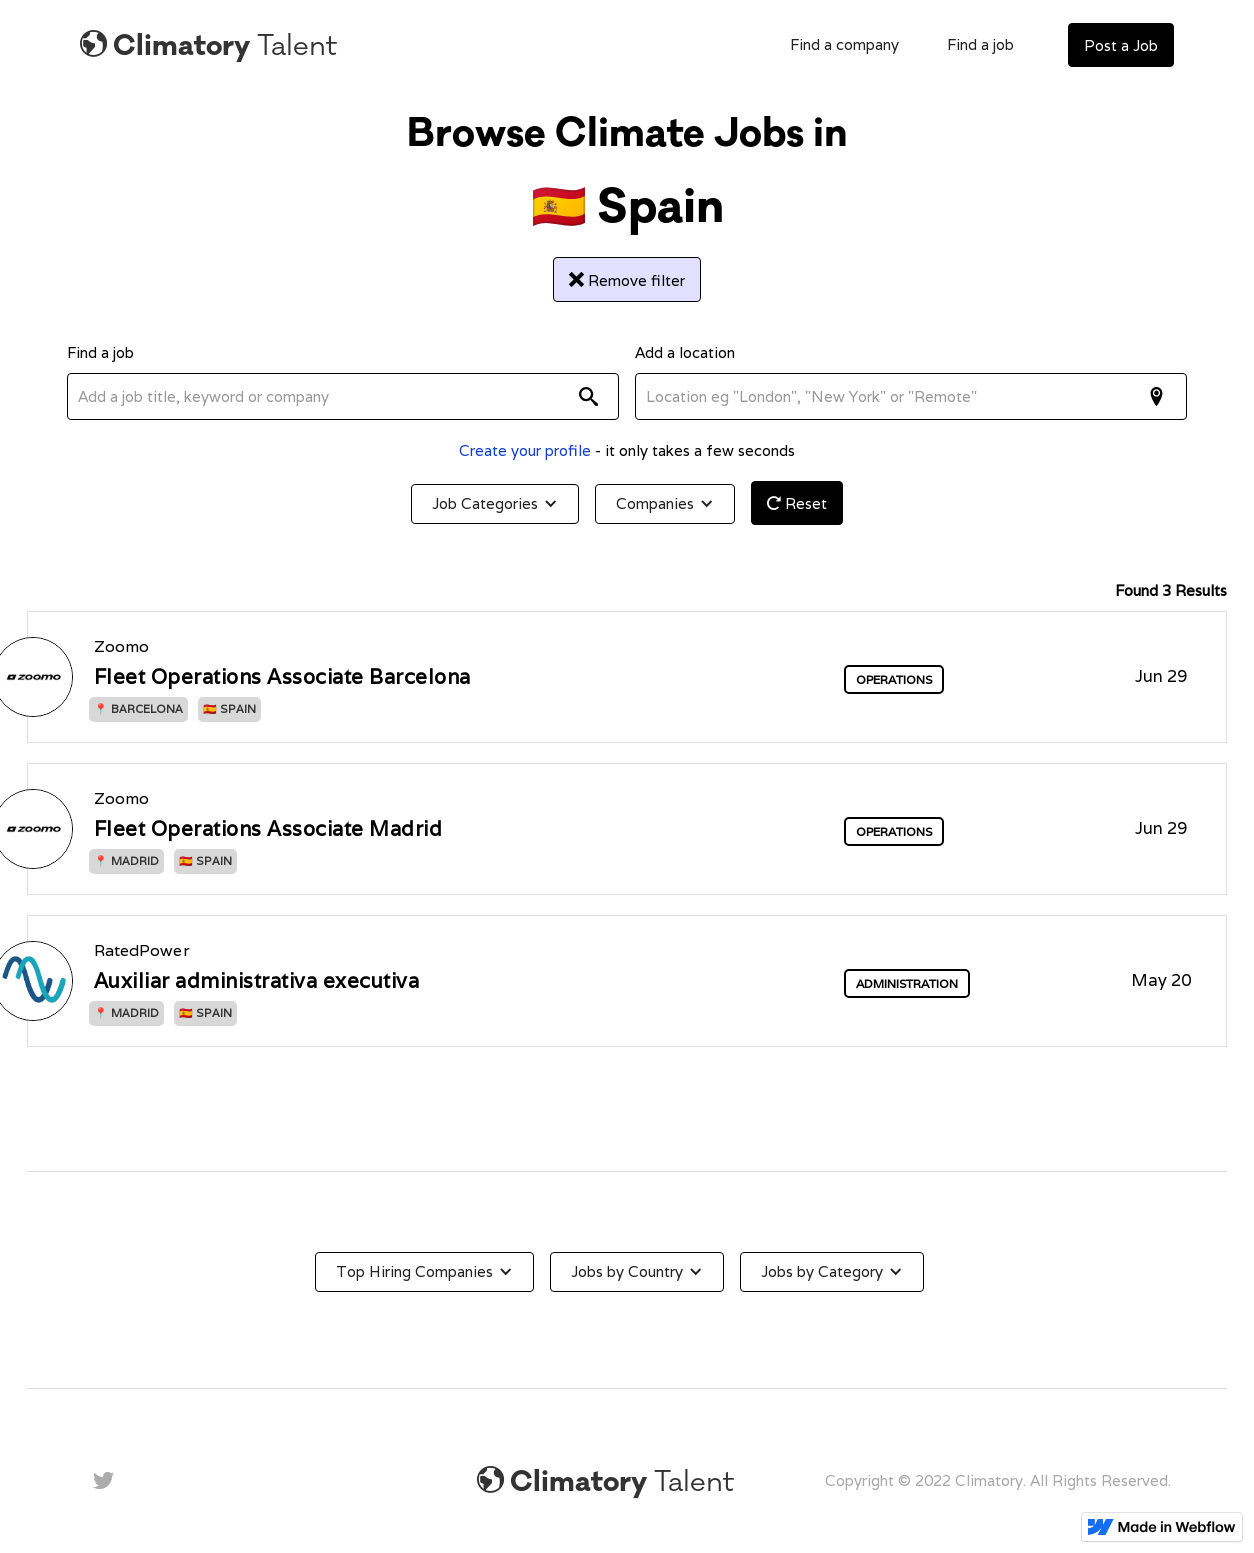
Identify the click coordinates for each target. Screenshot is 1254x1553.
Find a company (844, 44)
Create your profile (525, 450)
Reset (797, 503)
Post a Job (1121, 45)
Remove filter (627, 280)
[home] (208, 45)
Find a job (980, 44)
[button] (495, 504)
